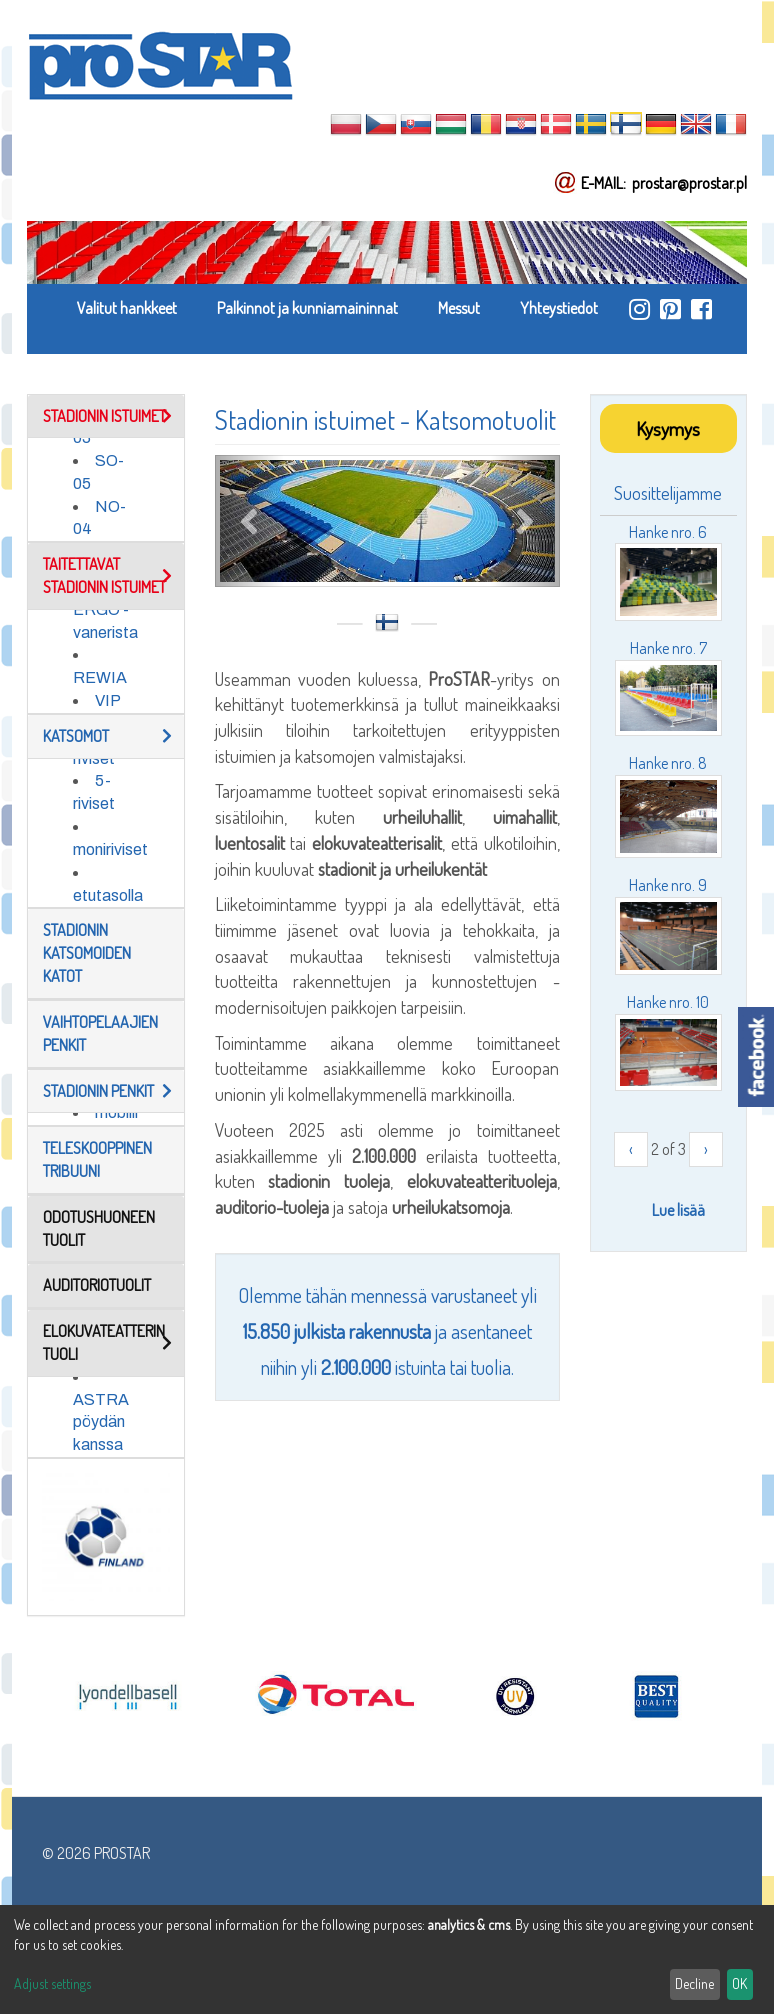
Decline (694, 1983)
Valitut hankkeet (127, 308)
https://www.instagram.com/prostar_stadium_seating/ (639, 309)
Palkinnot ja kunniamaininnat (307, 308)
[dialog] (387, 1959)
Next (525, 520)
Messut (459, 308)
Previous (249, 520)
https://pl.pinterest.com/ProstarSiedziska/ (670, 309)
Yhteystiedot (559, 308)
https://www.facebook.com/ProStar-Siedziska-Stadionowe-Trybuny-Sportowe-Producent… (701, 309)
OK (739, 1983)
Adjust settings (52, 1983)
